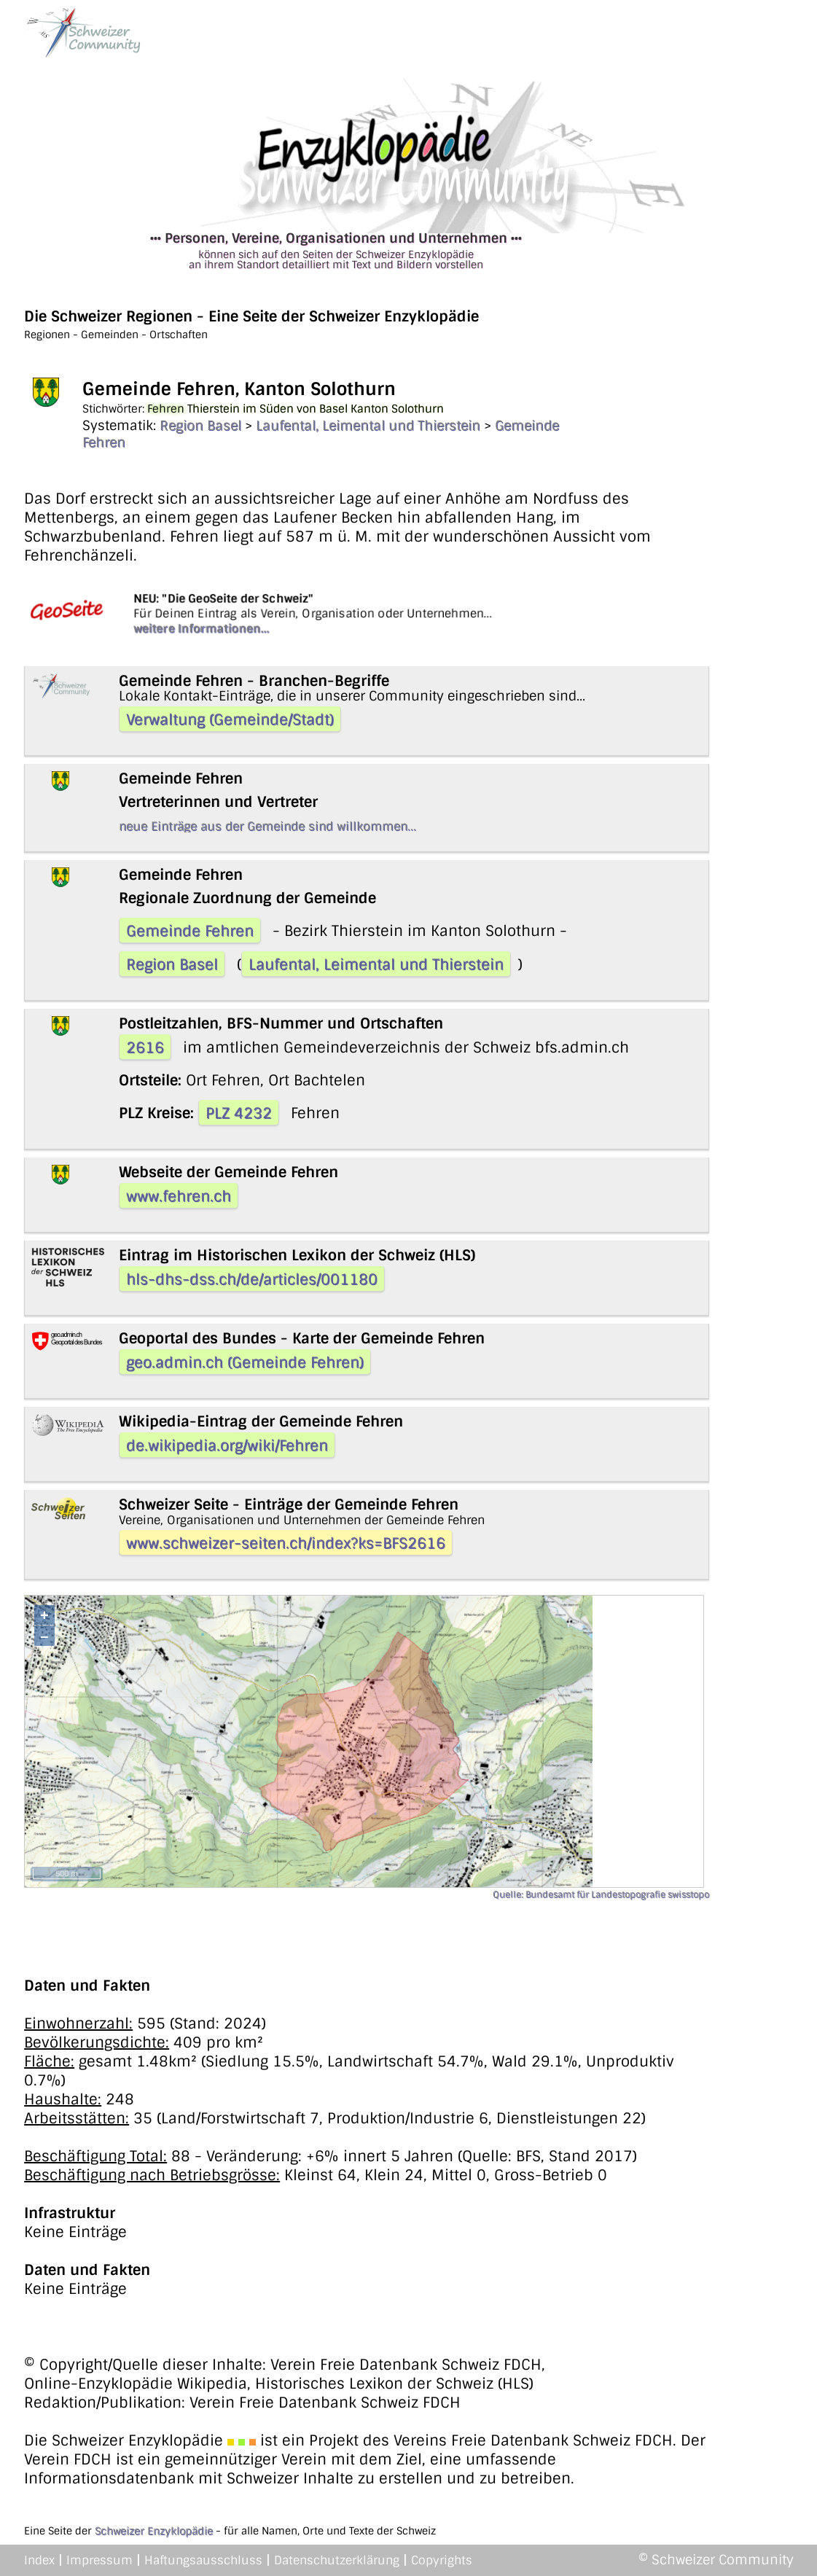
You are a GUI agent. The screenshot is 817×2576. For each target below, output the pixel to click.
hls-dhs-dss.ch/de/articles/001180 (252, 1279)
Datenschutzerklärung (336, 2560)
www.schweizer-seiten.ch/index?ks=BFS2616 (285, 1543)
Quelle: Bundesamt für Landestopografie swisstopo (601, 1894)
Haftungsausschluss (203, 2560)
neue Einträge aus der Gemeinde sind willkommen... (267, 826)
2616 (145, 1047)
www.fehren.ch (178, 1196)
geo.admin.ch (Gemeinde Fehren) (245, 1362)
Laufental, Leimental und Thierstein (368, 425)
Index (39, 2560)
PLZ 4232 (239, 1113)
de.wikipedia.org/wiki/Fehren (227, 1445)
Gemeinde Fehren (190, 930)
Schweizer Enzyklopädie (154, 2530)
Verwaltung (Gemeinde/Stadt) (230, 719)
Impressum (99, 2560)
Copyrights (441, 2560)
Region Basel (200, 425)
